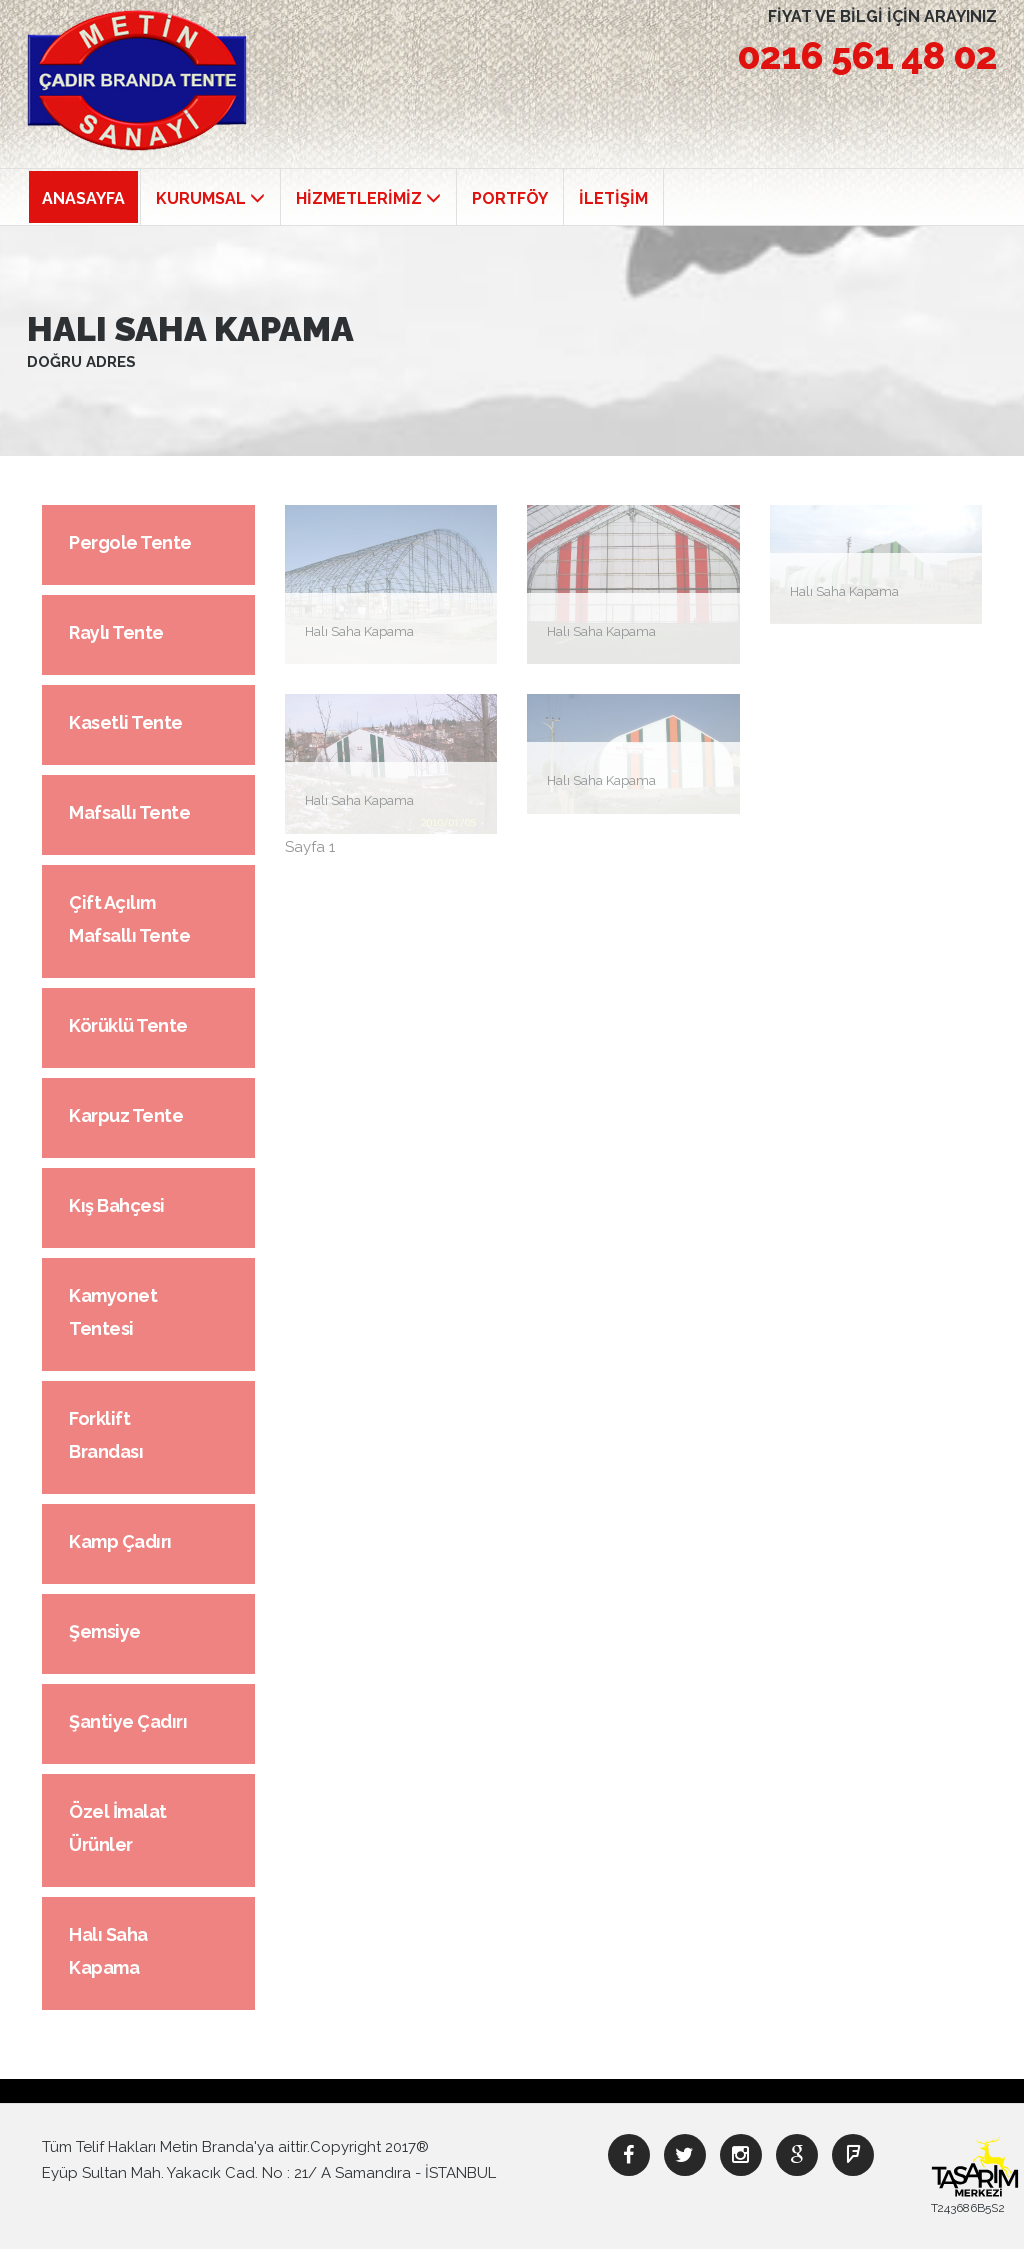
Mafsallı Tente (129, 812)
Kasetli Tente (126, 722)
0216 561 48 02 (867, 55)
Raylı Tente (116, 632)
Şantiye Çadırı (128, 1721)
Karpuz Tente (126, 1115)
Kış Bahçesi (117, 1205)
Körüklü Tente (128, 1025)
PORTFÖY (510, 198)
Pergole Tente (130, 542)
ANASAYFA (83, 198)
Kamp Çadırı (120, 1541)
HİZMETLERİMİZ (368, 198)
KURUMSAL (210, 198)
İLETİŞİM (613, 198)
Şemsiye (105, 1631)
